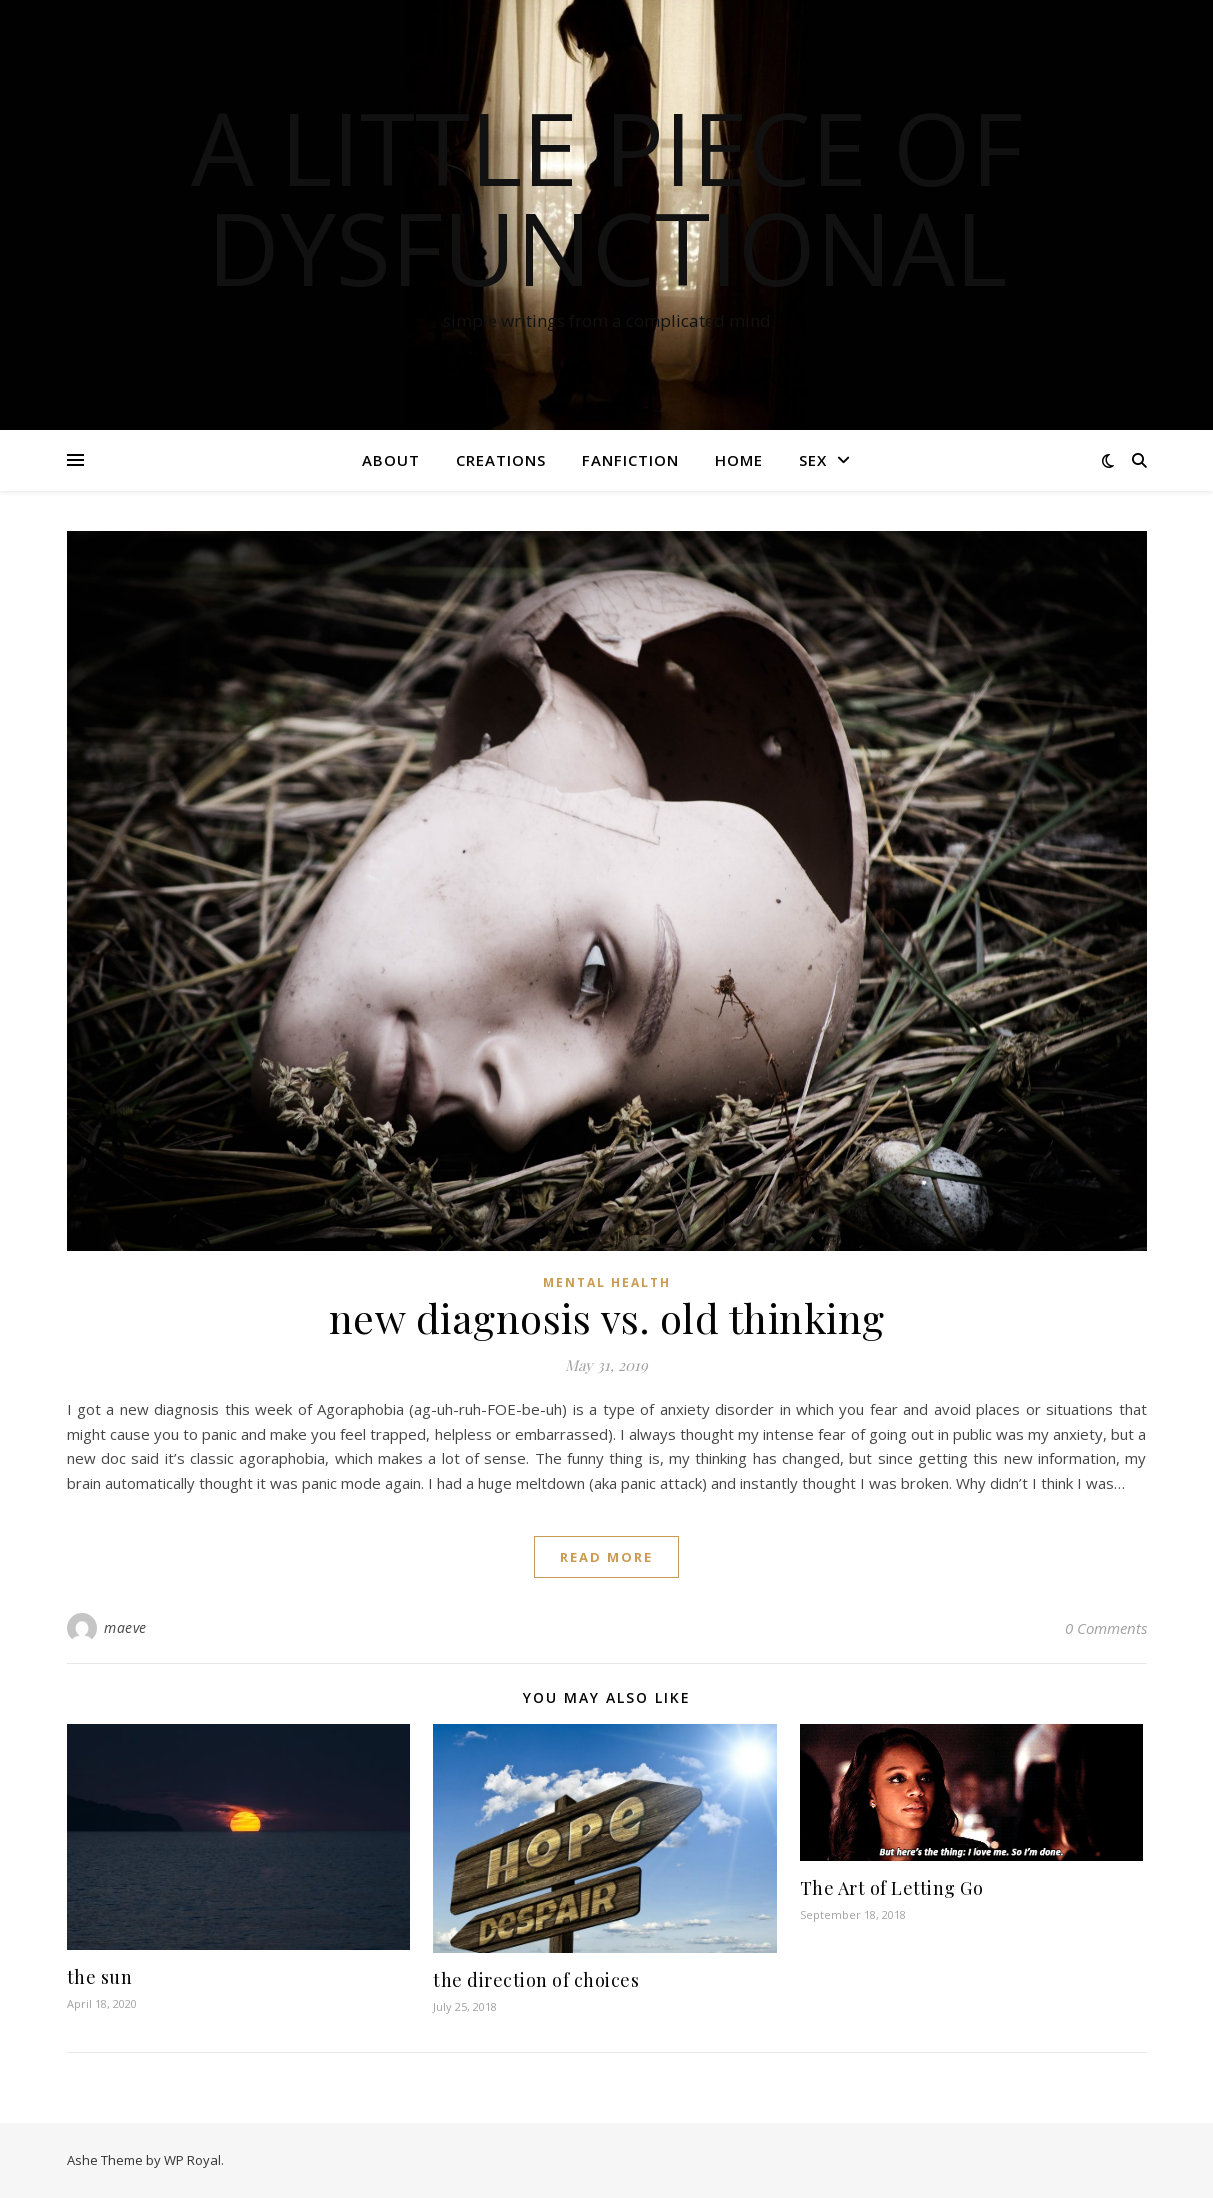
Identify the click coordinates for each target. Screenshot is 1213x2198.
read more (606, 1557)
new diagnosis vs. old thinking (607, 1317)
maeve (125, 1627)
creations (501, 460)
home (739, 460)
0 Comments (1106, 1628)
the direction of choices (536, 1980)
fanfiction (630, 460)
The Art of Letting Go (892, 1888)
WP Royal (192, 2160)
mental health (607, 1282)
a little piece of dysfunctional (607, 197)
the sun (100, 1977)
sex (813, 460)
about (391, 460)
